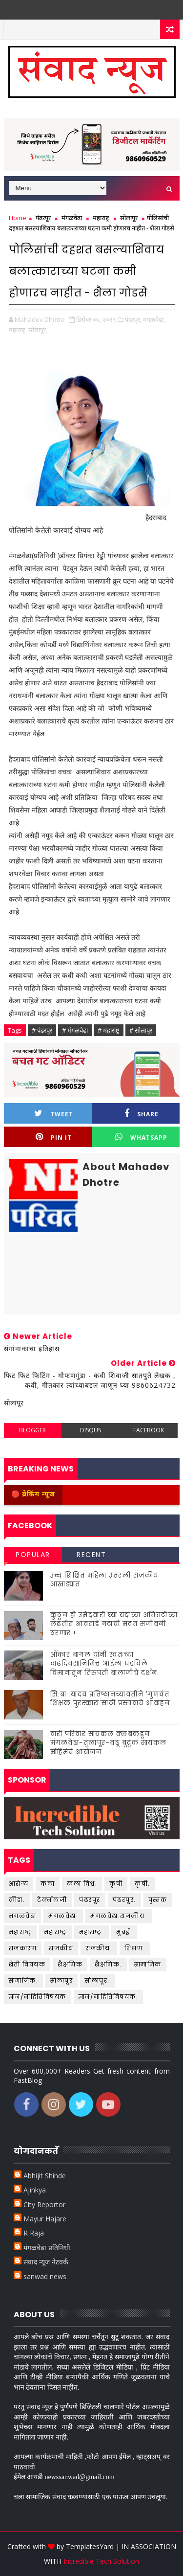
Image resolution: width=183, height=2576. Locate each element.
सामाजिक (148, 1964)
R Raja (33, 2232)
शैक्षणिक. (108, 1964)
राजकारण (23, 1948)
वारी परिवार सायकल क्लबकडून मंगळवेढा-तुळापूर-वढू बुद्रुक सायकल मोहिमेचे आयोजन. (108, 1742)
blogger (32, 1430)
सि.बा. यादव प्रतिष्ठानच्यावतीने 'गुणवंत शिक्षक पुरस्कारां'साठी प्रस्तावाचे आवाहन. (111, 1699)
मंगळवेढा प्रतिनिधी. (47, 2247)
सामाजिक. (24, 1980)
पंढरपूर (43, 217)
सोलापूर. (97, 1980)
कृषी (115, 1883)
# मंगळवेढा (75, 1030)
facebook (148, 1430)
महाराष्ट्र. (91, 1932)
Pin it (54, 1137)
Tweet (53, 1113)
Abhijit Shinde (44, 2175)
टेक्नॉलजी (52, 1900)
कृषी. (142, 1883)
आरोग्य (19, 1883)
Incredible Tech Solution (101, 2561)
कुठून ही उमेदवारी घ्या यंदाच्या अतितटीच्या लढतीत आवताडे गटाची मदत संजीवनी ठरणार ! (114, 1623)
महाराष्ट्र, (18, 329)
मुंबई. (124, 1932)
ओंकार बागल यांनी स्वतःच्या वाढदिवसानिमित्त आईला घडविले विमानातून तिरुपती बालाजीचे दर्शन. (105, 1663)
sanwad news (44, 2276)
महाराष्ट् (20, 1932)
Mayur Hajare (44, 2218)
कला (48, 1883)
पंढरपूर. (124, 1900)
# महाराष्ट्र (109, 1030)
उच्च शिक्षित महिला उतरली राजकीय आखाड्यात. (104, 1580)
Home (17, 217)
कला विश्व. (82, 1883)
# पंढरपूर (42, 1030)
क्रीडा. (17, 1900)
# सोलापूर (140, 1030)
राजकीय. (98, 1948)
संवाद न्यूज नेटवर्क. (46, 2261)
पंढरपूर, (133, 319)
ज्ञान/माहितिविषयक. (109, 1996)
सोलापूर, (37, 329)
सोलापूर (129, 217)
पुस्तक (157, 1900)
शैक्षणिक (70, 1964)
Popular (33, 1554)
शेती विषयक (27, 1964)
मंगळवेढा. (63, 1916)
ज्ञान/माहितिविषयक (37, 1996)
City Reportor (44, 2204)
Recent (91, 1554)
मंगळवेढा (71, 217)
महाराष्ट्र (101, 217)
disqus (90, 1430)
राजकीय (61, 1948)
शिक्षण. (134, 1948)
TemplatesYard (90, 2546)
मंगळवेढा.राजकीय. (118, 1916)
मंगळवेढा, (154, 319)
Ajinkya (34, 2189)
